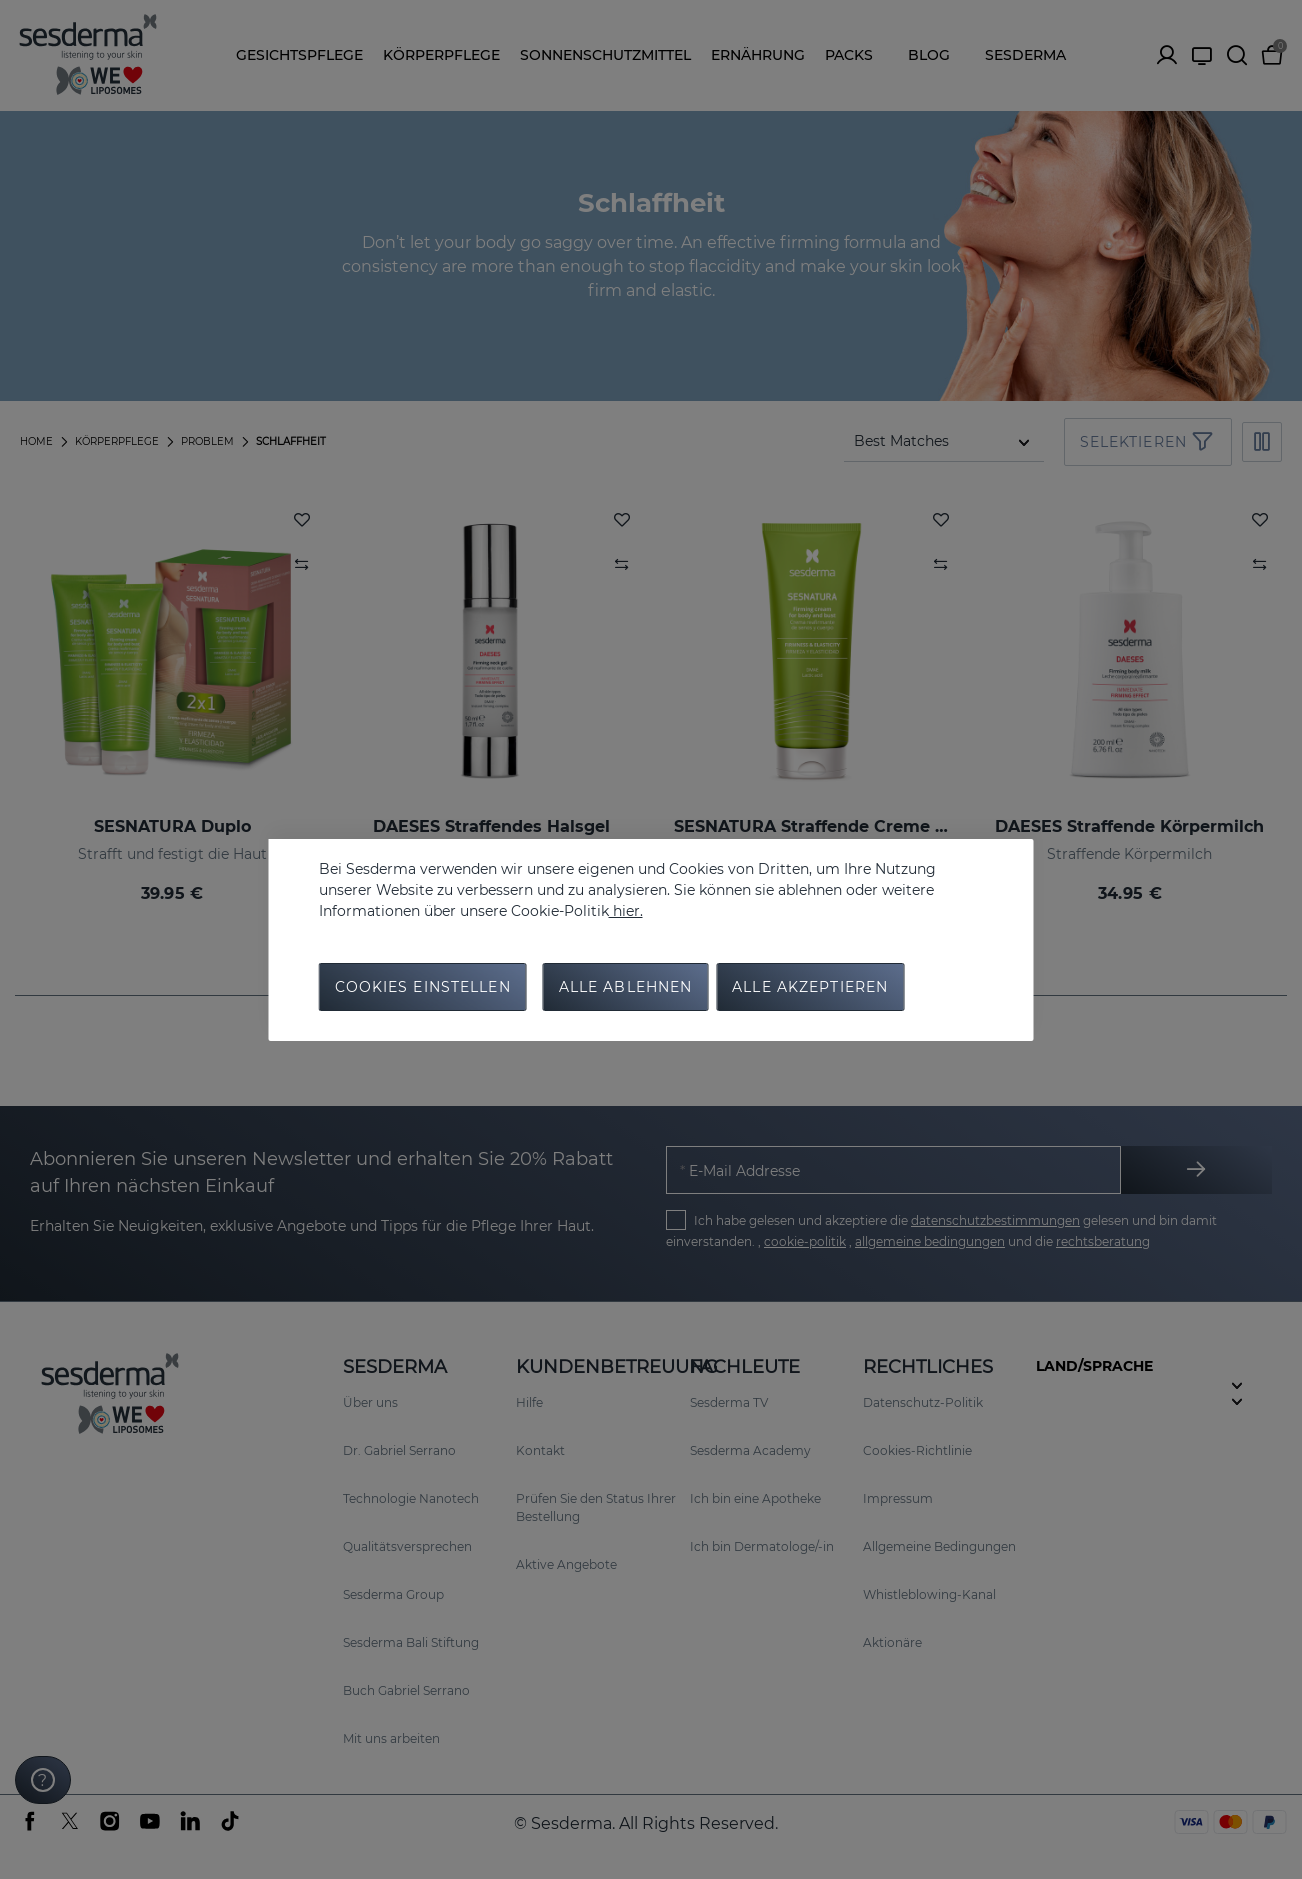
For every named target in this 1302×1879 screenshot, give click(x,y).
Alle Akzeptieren (810, 987)
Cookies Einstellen (423, 987)
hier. (626, 911)
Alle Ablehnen (626, 987)
